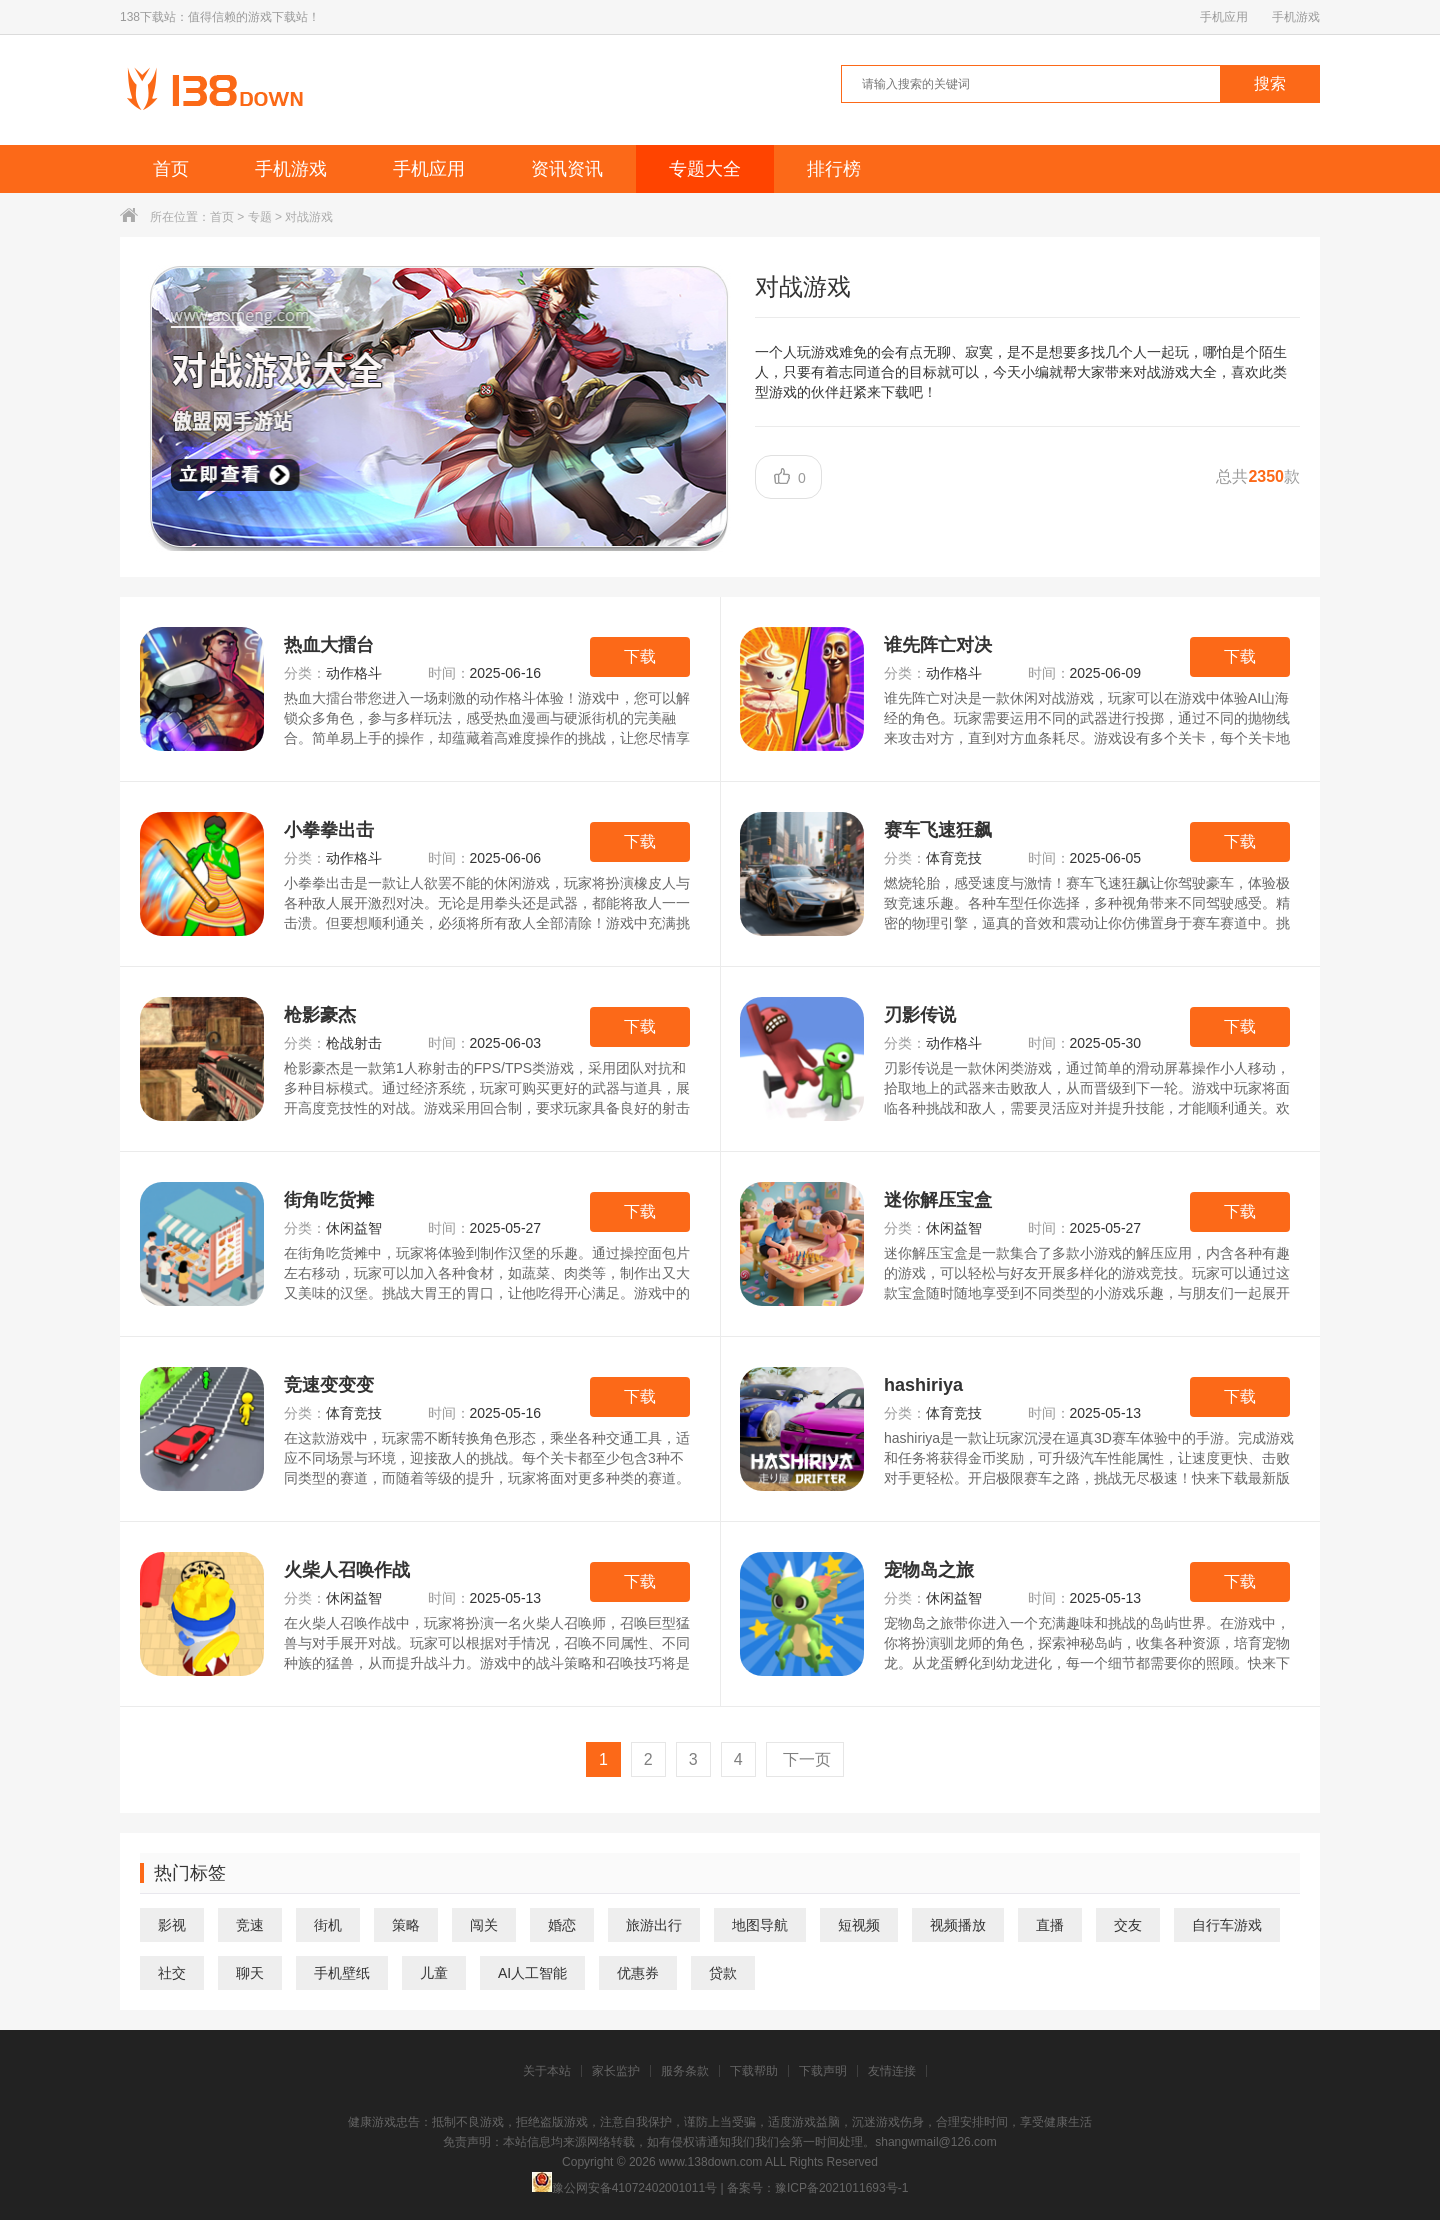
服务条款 (685, 2071)
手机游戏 (1296, 17)
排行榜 (834, 169)
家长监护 (616, 2071)
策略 (406, 1925)
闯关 (484, 1925)
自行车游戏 (1227, 1925)
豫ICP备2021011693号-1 (841, 2188)
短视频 (859, 1925)
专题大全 (705, 169)
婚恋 (562, 1925)
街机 (328, 1925)
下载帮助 (754, 2071)
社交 (172, 1973)
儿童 (434, 1973)
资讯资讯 (567, 169)
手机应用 (1224, 17)
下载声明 (823, 2071)
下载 (640, 656)
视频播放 (958, 1925)
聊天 (250, 1973)
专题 (260, 217)
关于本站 (547, 2071)
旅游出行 (654, 1925)
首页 (171, 169)
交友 (1128, 1925)
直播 (1050, 1925)
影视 (172, 1925)
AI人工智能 (532, 1973)
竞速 (250, 1925)
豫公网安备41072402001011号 (624, 2188)
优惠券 (638, 1973)
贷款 (723, 1973)
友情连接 (892, 2071)
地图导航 (760, 1925)
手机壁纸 (342, 1973)
